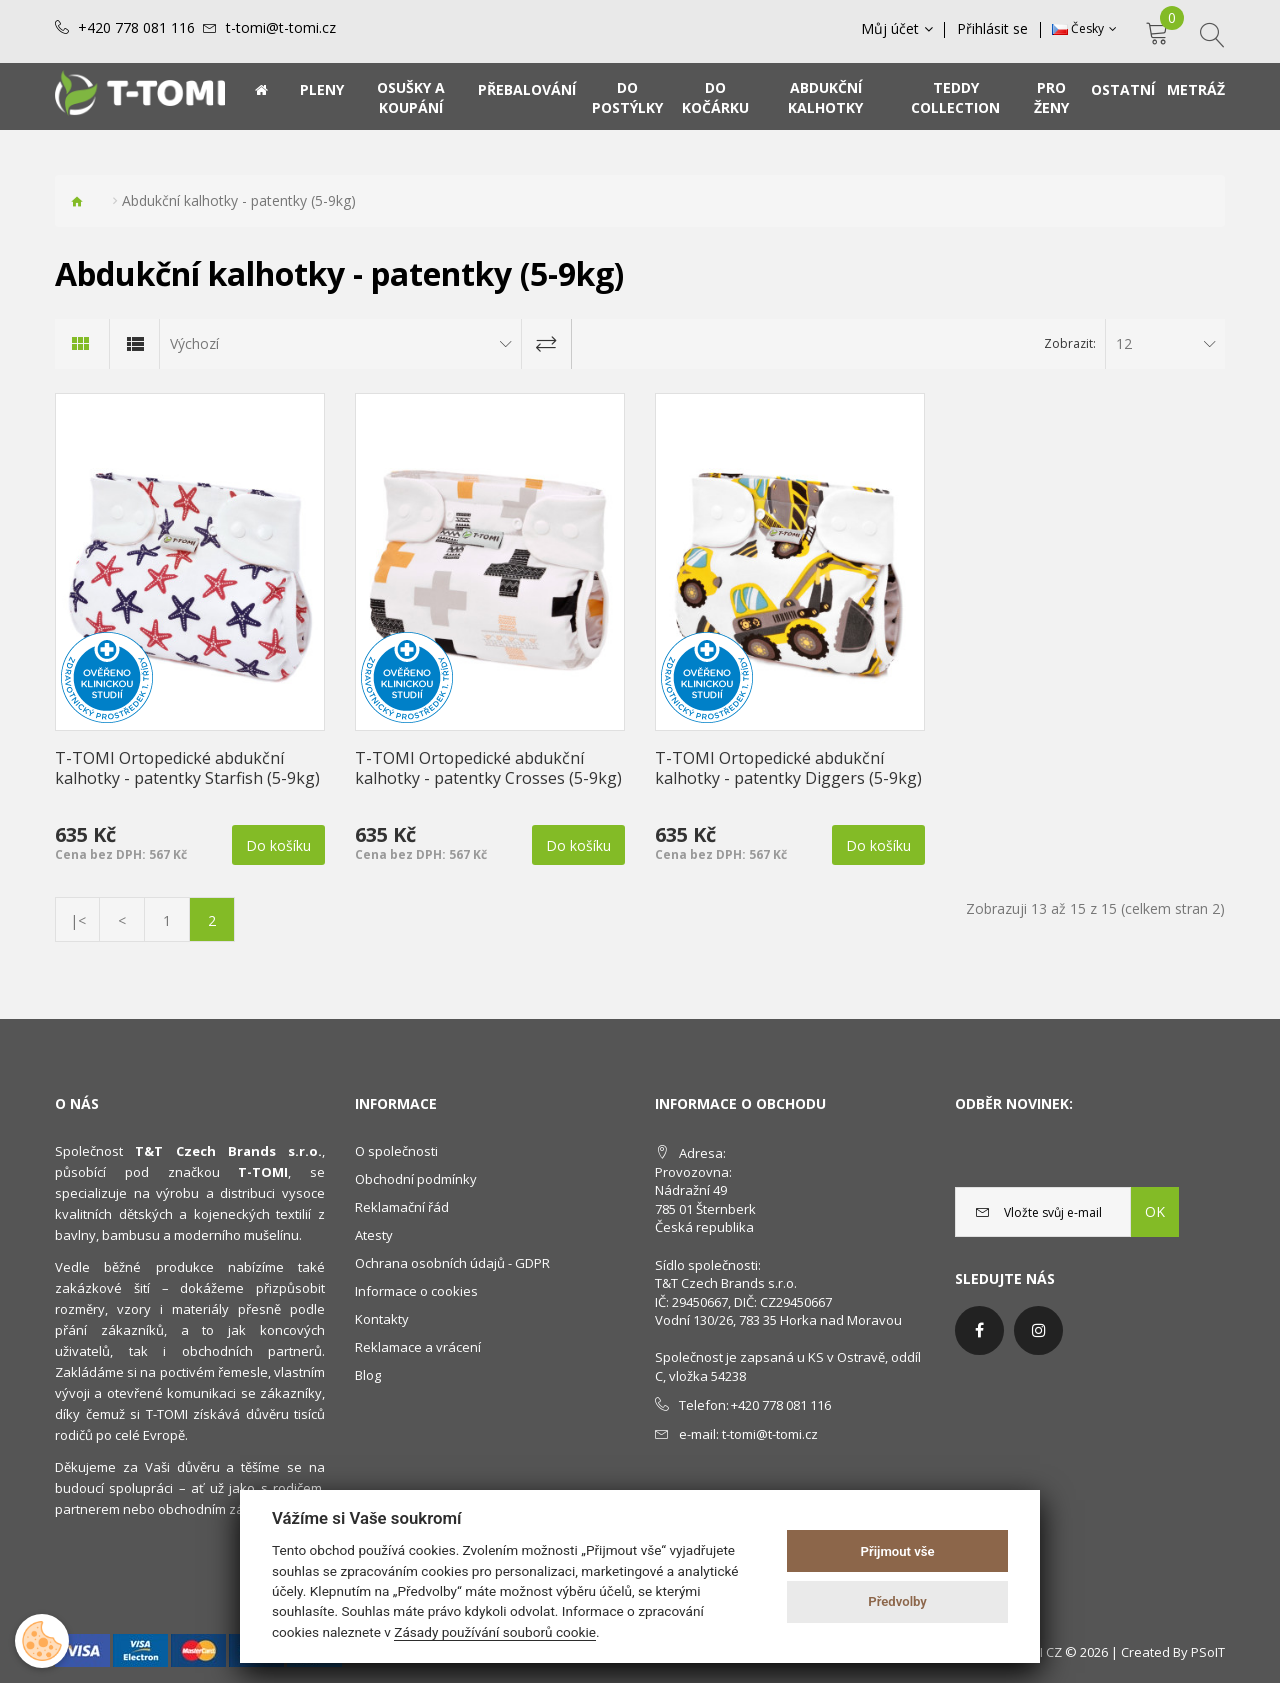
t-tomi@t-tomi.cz (281, 28)
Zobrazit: (1070, 343)
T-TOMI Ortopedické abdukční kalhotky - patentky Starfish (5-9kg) (187, 768)
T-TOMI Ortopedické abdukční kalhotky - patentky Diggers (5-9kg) (788, 768)
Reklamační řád (402, 1207)
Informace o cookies (416, 1291)
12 (1124, 343)
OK (1155, 1211)
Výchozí (194, 343)
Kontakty (382, 1319)
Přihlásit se (993, 29)
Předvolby (897, 1601)
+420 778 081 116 (136, 28)
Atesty (374, 1235)
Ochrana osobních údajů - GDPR (452, 1263)
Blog (368, 1375)
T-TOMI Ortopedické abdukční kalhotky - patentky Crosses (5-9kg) (488, 768)
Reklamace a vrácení (418, 1347)
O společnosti (396, 1151)
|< (78, 920)
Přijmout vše (898, 1551)
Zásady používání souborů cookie (495, 1632)
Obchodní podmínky (416, 1179)
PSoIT (1208, 1652)
